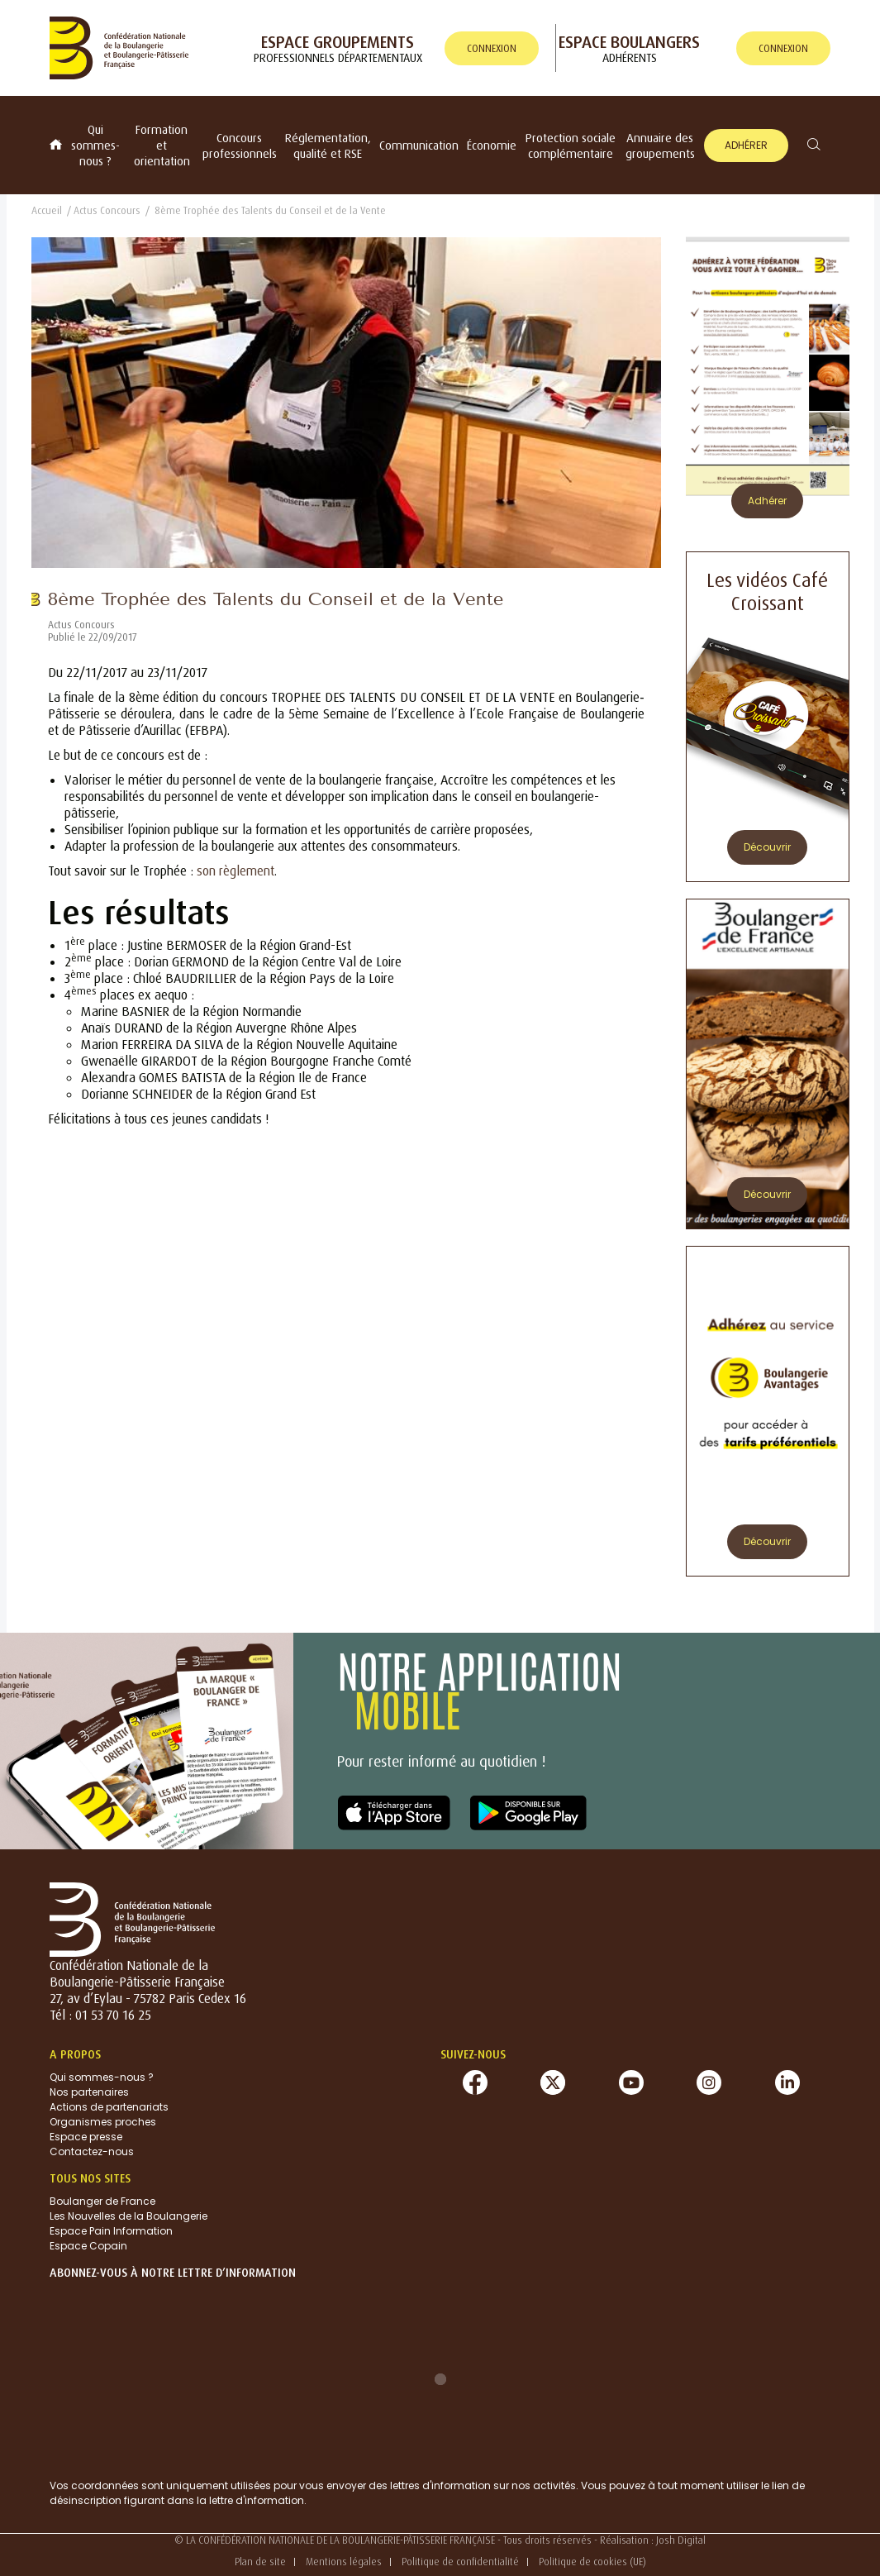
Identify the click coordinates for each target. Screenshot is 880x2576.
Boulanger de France (102, 2201)
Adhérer (746, 145)
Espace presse (86, 2137)
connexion (491, 48)
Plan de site (260, 2561)
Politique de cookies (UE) (592, 2561)
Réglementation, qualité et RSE (328, 145)
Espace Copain (88, 2246)
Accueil (46, 210)
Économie (491, 145)
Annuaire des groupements (660, 145)
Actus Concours (107, 210)
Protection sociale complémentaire (571, 145)
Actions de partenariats (109, 2107)
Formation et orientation (162, 145)
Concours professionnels (239, 145)
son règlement (235, 870)
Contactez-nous (92, 2151)
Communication (419, 145)
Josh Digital (681, 2540)
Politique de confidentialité (460, 2561)
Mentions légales (344, 2561)
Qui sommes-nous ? (95, 145)
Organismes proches (103, 2122)
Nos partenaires (89, 2092)
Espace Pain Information (111, 2231)
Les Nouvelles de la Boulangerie (128, 2216)
